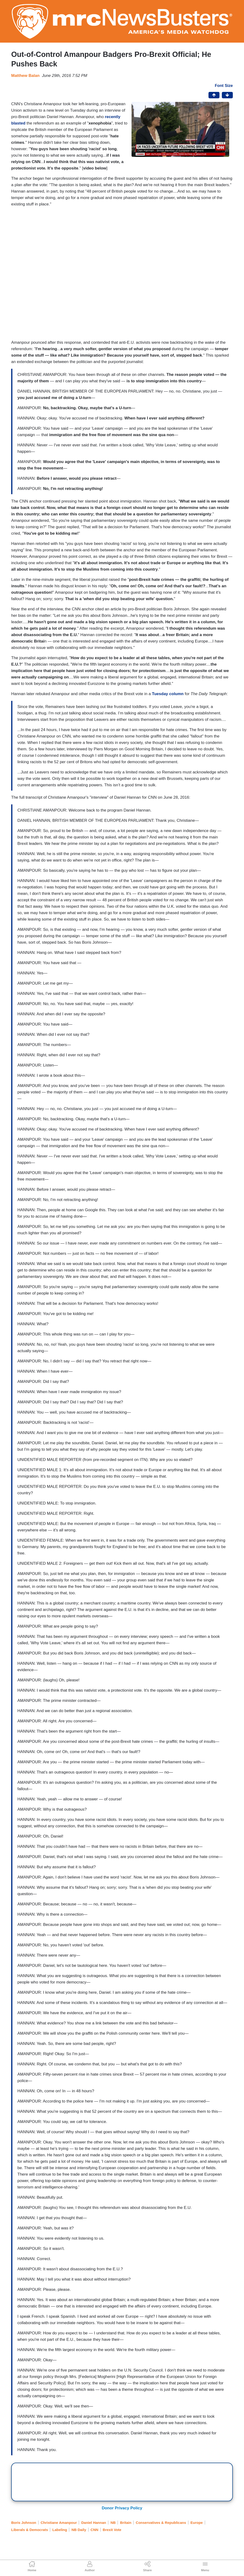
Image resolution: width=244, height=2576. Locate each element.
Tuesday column (168, 694)
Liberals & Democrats (29, 2530)
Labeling (59, 2530)
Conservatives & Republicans (161, 2523)
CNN (94, 2530)
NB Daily (78, 2530)
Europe (196, 2523)
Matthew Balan (25, 75)
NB (113, 2523)
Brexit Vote (112, 2530)
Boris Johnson (23, 2523)
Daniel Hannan (93, 2523)
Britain (126, 2523)
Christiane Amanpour (59, 2523)
